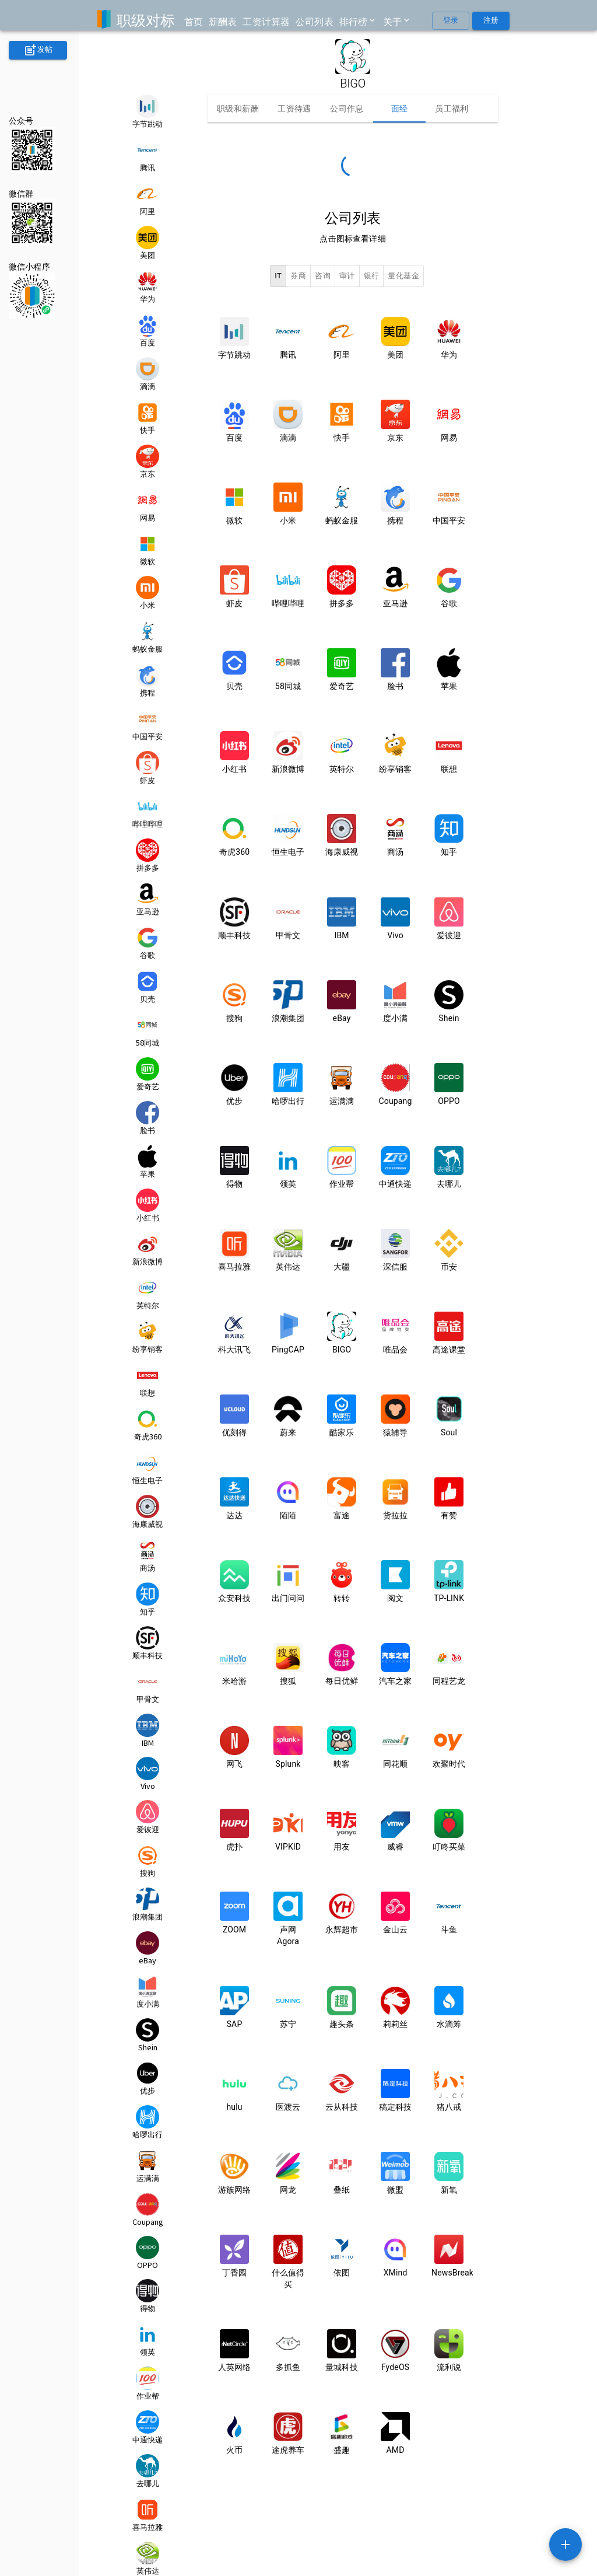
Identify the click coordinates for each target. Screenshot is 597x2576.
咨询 (323, 276)
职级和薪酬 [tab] (238, 109)
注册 (491, 21)
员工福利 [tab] (452, 109)
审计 (347, 276)
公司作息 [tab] (347, 109)
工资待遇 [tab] (294, 109)
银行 (372, 276)
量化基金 (403, 276)
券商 (298, 276)
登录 (451, 20)
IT (278, 276)
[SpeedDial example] (565, 2544)
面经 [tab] (399, 109)
